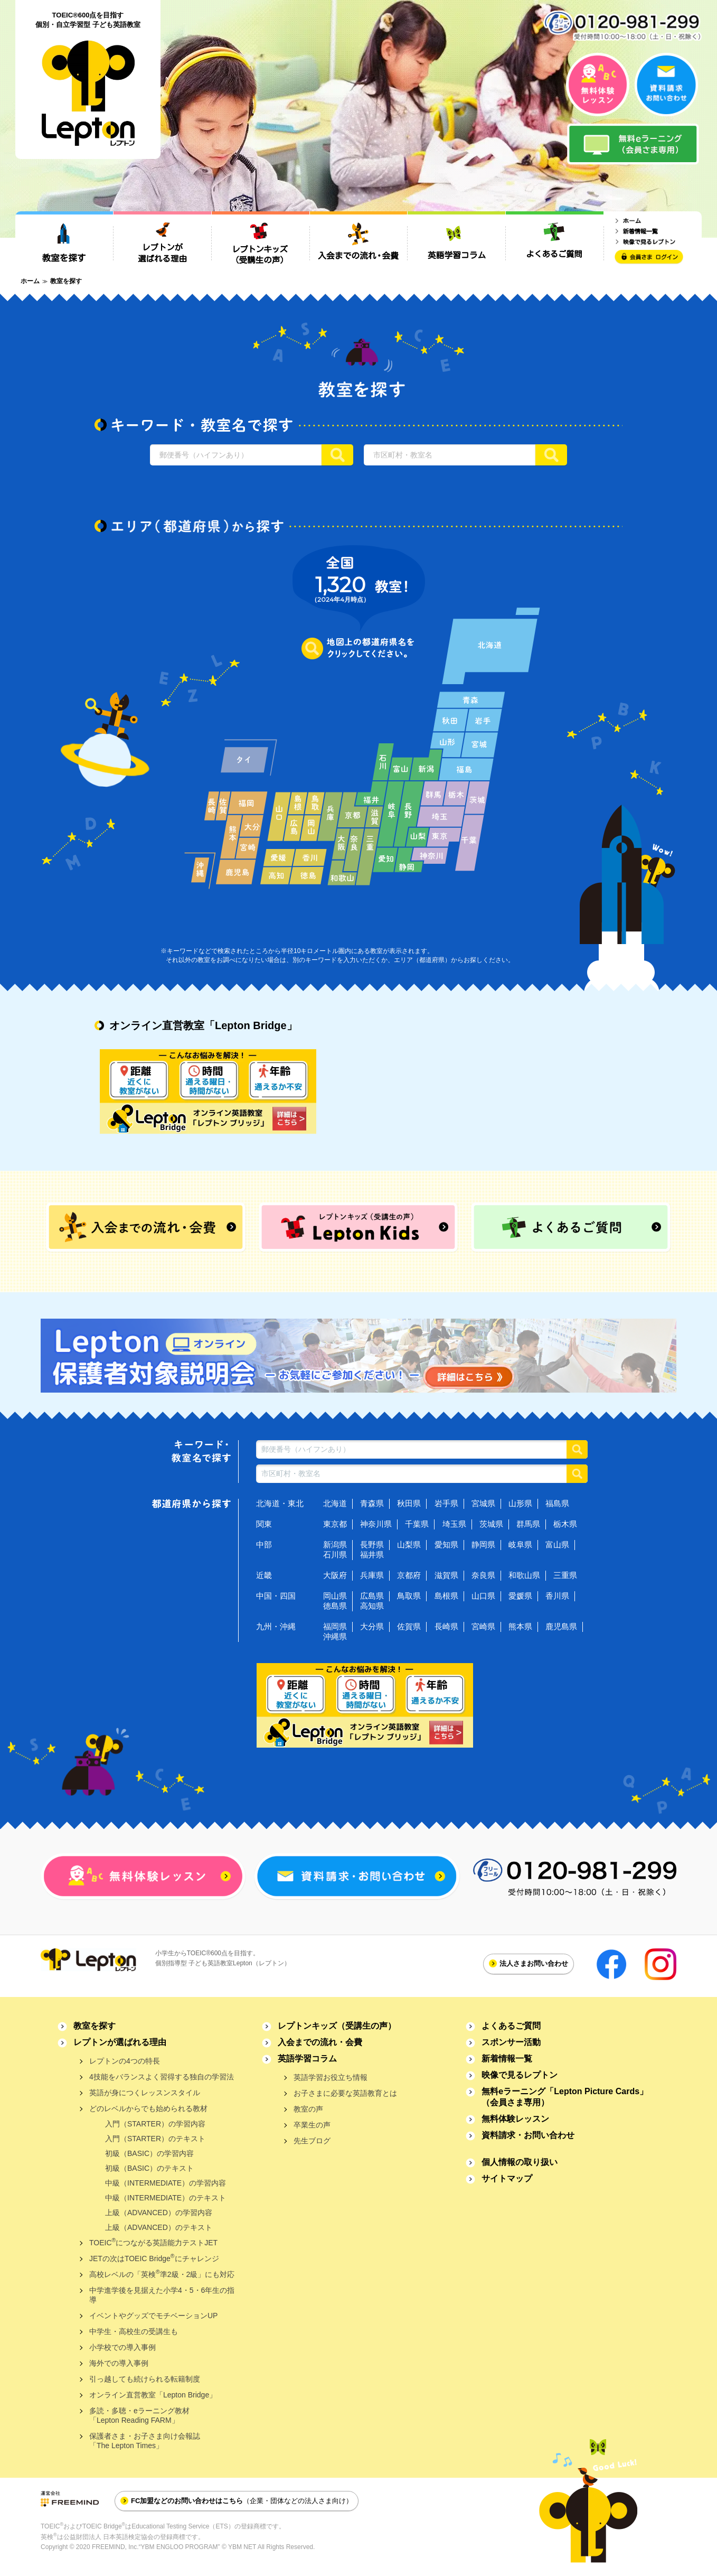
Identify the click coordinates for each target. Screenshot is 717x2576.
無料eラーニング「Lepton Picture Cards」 (565, 2097)
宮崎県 (483, 1626)
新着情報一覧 (507, 2058)
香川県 (557, 1595)
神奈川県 (376, 1523)
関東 (264, 1523)
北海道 (335, 1503)
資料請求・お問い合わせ (528, 2135)
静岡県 (483, 1544)
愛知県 (446, 1544)
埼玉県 (454, 1523)
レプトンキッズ (337, 2025)
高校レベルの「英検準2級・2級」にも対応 (161, 2274)
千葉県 (417, 1523)
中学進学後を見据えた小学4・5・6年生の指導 (161, 2295)
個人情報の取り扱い (520, 2162)
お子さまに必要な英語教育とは (345, 2093)
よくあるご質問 (511, 2025)
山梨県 (409, 1544)
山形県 (520, 1503)
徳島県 (335, 1605)
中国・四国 (276, 1595)
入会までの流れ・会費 (320, 2042)
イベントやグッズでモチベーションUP (153, 2315)
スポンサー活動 (511, 2042)
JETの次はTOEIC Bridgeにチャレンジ (154, 2258)
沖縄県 (335, 1636)
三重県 (565, 1575)
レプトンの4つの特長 (124, 2061)
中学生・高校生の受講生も (133, 2331)
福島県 (557, 1503)
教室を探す (94, 2025)
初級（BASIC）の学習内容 (149, 2153)
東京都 (335, 1523)
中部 (264, 1544)
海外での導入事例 (118, 2363)
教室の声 (308, 2109)
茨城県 (491, 1523)
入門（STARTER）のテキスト (155, 2138)
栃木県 (565, 1523)
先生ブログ (312, 2140)
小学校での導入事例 (122, 2347)
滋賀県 (446, 1575)
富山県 (557, 1544)
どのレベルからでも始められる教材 (148, 2108)
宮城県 (483, 1503)
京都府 (409, 1575)
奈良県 (483, 1575)
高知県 (372, 1605)
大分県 (372, 1626)
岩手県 (446, 1503)
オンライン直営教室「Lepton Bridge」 (152, 2395)
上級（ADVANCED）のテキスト (158, 2227)
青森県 (372, 1503)
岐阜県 (520, 1544)
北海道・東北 (280, 1503)
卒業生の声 (312, 2125)
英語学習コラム (307, 2058)
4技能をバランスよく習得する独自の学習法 (161, 2077)
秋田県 (409, 1503)
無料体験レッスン (515, 2118)
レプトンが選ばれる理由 (119, 2042)
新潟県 (335, 1544)
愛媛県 (520, 1595)
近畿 (264, 1575)
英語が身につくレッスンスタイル (144, 2092)
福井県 (372, 1554)
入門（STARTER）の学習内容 (155, 2124)
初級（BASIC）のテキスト (149, 2168)
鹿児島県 (561, 1626)
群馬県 (528, 1523)
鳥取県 (409, 1595)
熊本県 (520, 1626)
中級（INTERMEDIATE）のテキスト (165, 2198)
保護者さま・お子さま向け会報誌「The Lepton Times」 (144, 2441)
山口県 (483, 1595)
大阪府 (335, 1575)
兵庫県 (372, 1575)
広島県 (372, 1595)
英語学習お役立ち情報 (330, 2077)
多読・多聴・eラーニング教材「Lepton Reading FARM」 (139, 2415)
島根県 (446, 1595)
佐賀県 (409, 1626)
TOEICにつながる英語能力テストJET (153, 2242)
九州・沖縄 (276, 1626)
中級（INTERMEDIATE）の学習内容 (165, 2183)
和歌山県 (524, 1575)
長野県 (372, 1544)
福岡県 (335, 1626)
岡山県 (335, 1595)
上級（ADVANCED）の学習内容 (158, 2212)
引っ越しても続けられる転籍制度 (144, 2379)
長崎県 (446, 1626)
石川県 (335, 1554)
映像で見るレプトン (520, 2074)
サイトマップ (507, 2178)
